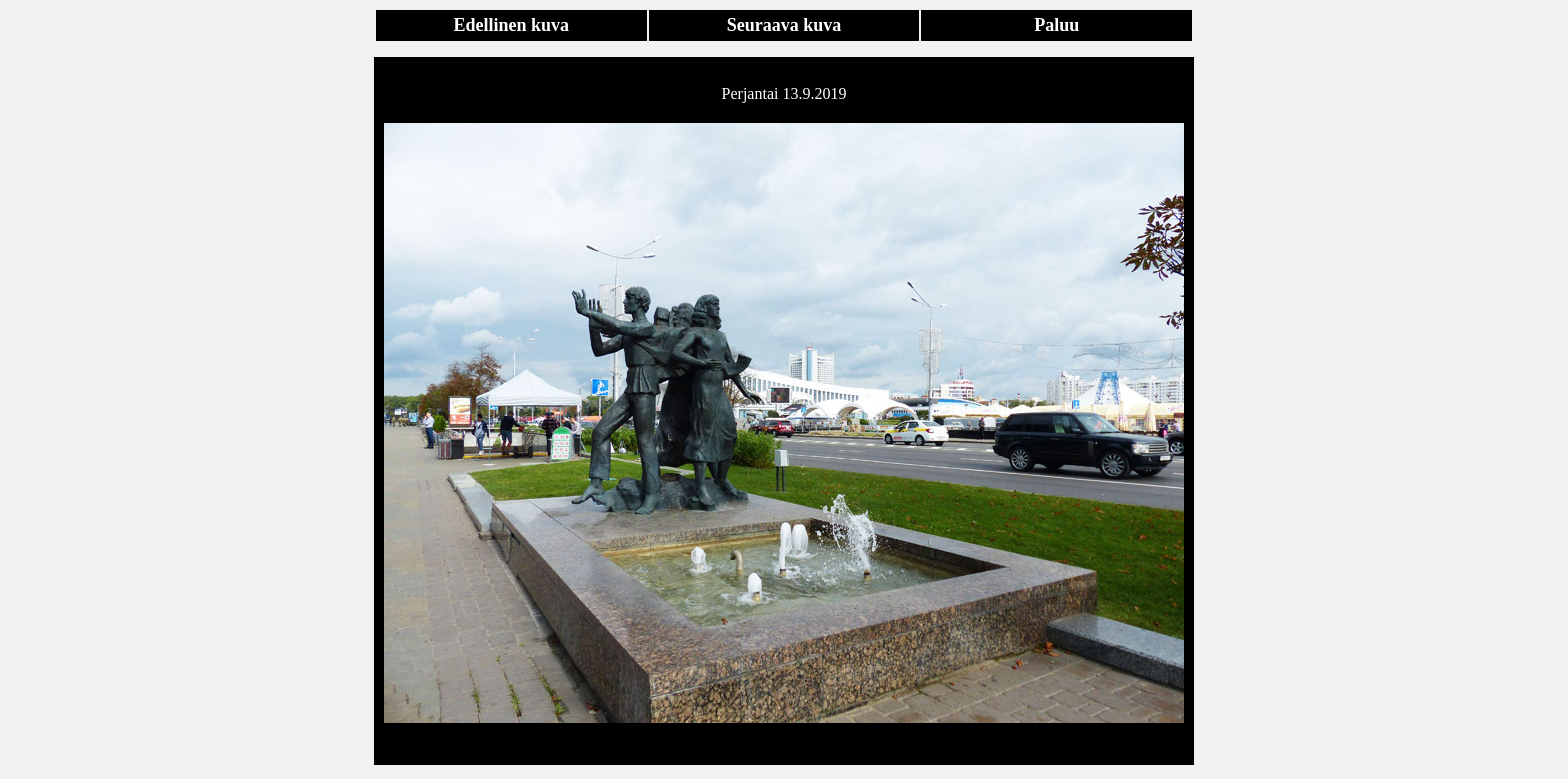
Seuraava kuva (784, 25)
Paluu (1056, 25)
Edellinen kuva (512, 25)
